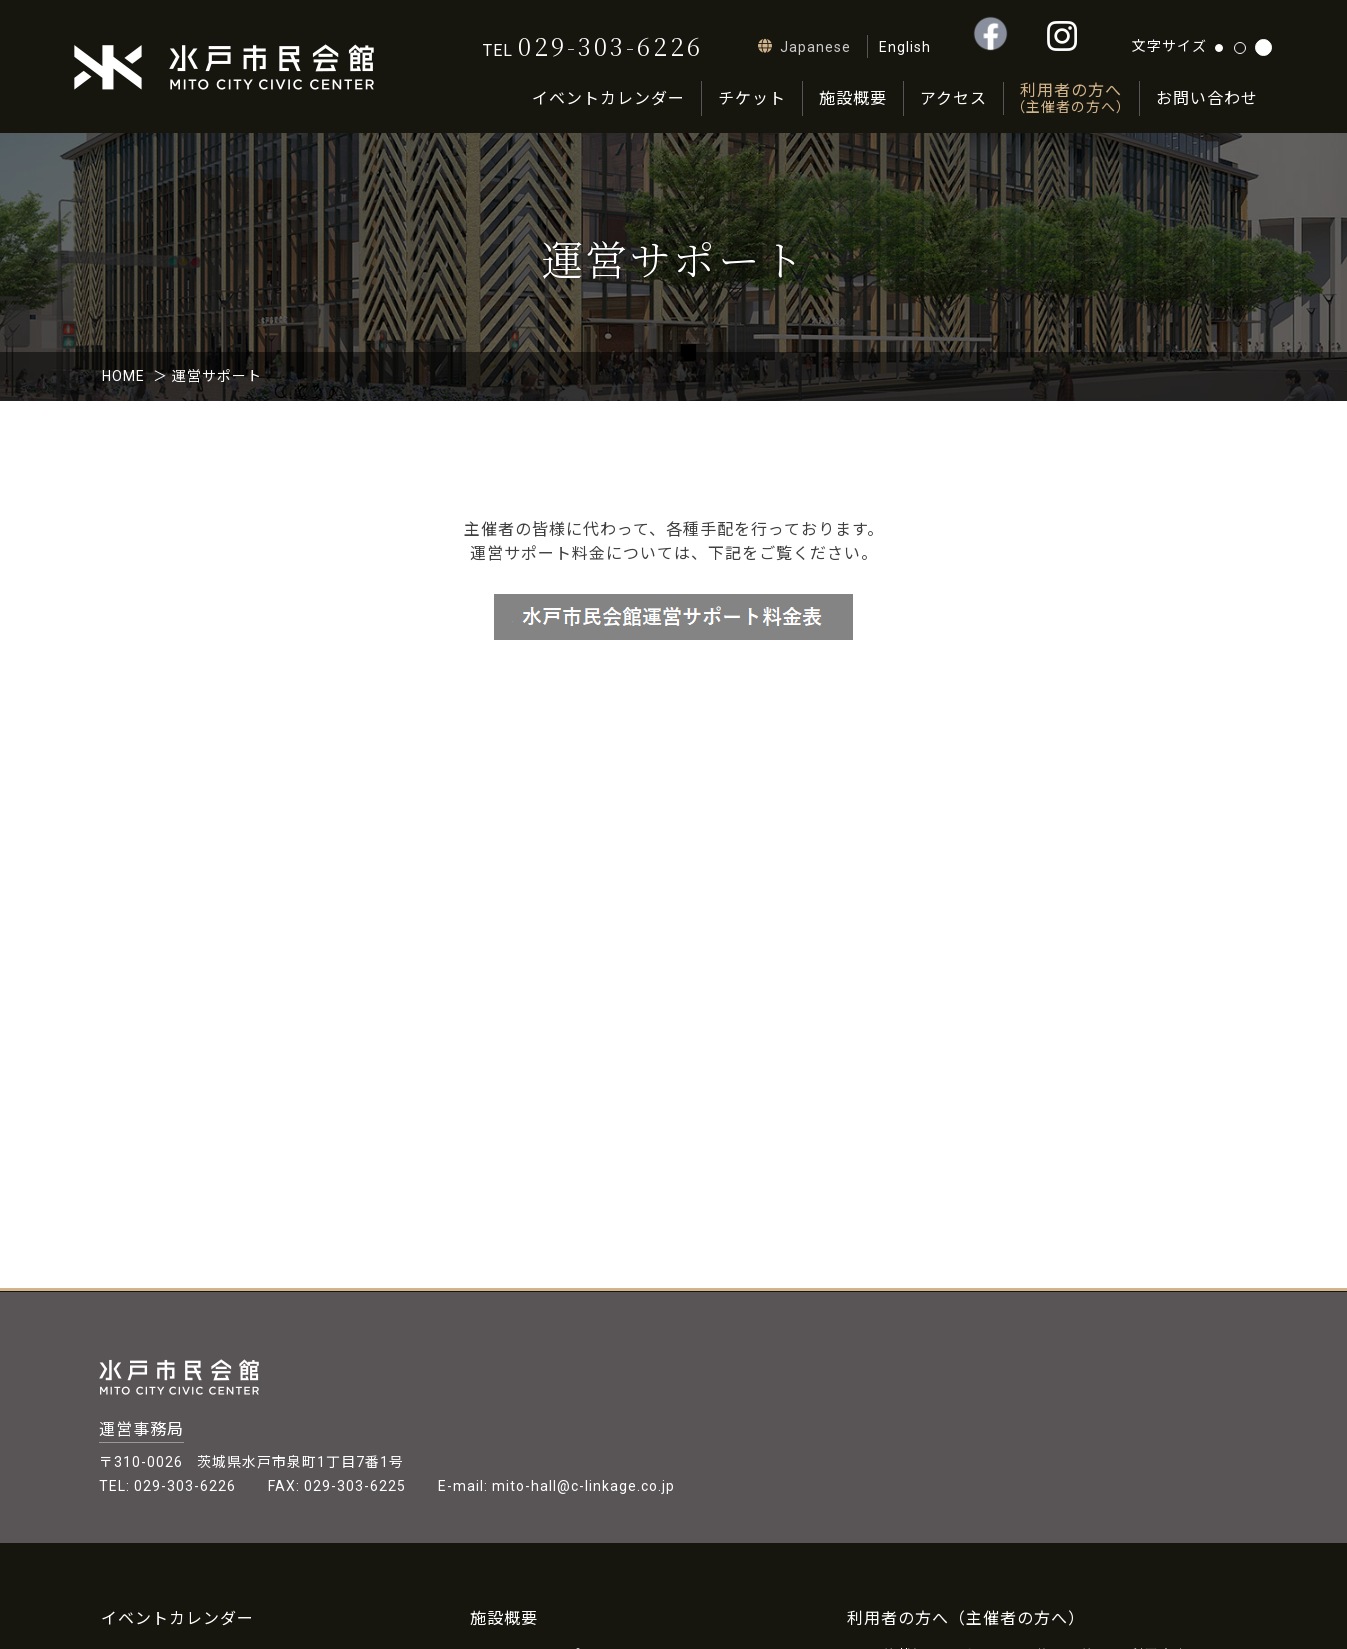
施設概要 (853, 98)
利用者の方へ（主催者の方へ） (966, 1618)
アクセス (953, 98)
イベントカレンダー (608, 98)
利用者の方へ (1071, 98)
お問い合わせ (1207, 98)
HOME (123, 376)
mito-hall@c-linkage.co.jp (583, 1486)
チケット (752, 98)
